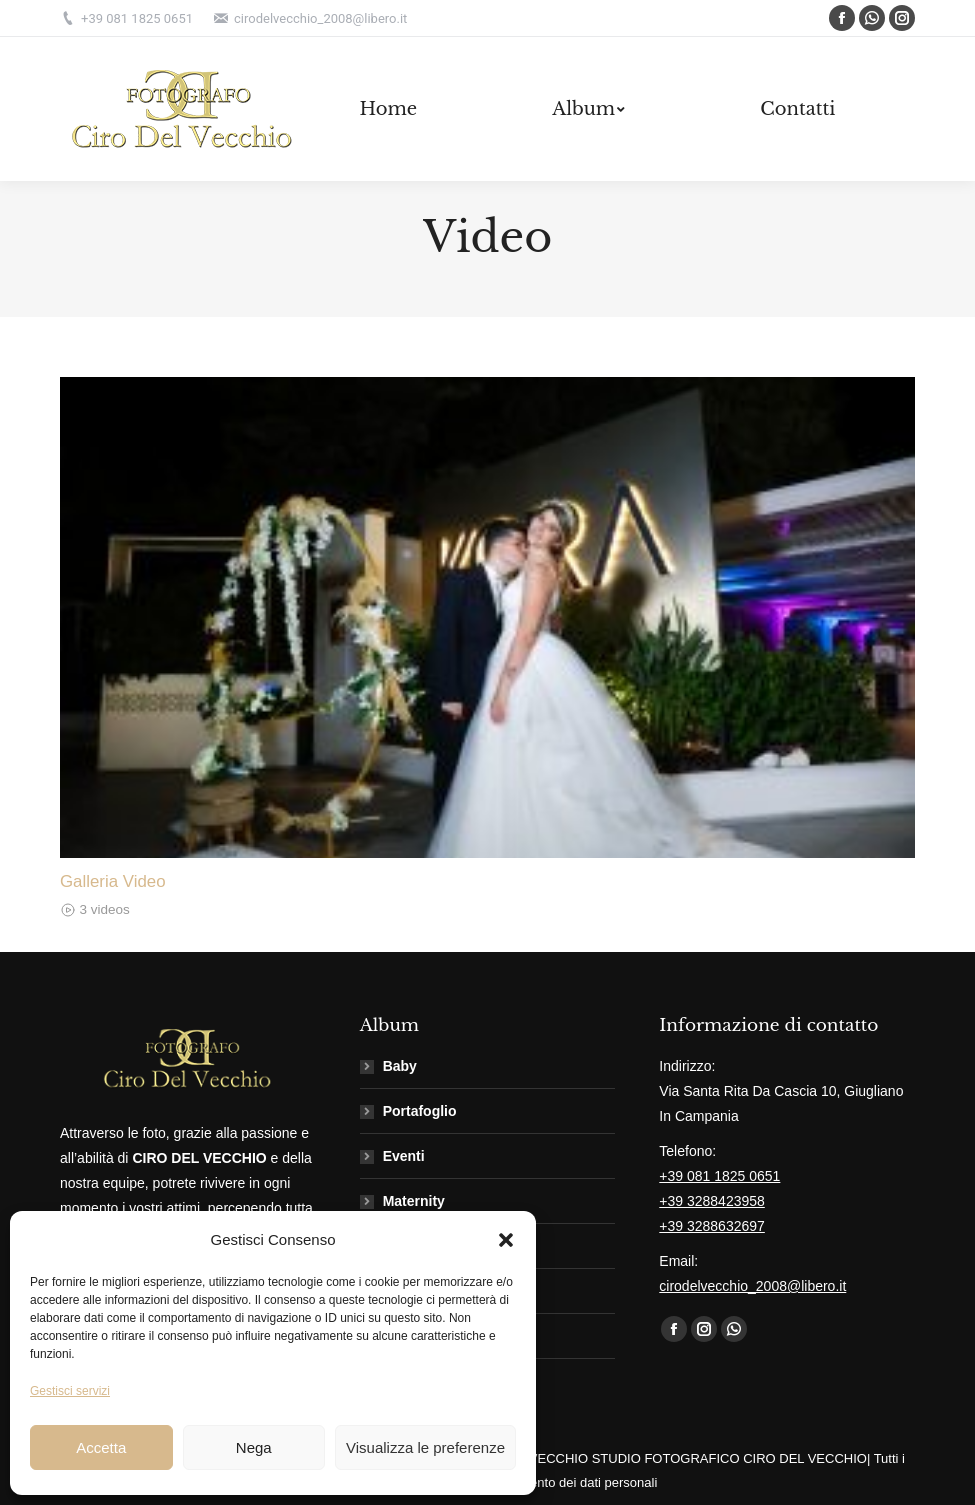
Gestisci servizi (70, 1391)
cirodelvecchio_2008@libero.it (752, 1286)
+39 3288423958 (712, 1201)
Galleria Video (113, 881)
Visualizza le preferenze (425, 1447)
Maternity (414, 1201)
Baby (400, 1066)
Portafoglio (420, 1111)
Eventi (404, 1156)
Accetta (101, 1447)
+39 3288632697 (712, 1226)
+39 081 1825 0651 (719, 1176)
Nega (254, 1447)
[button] (506, 1240)
